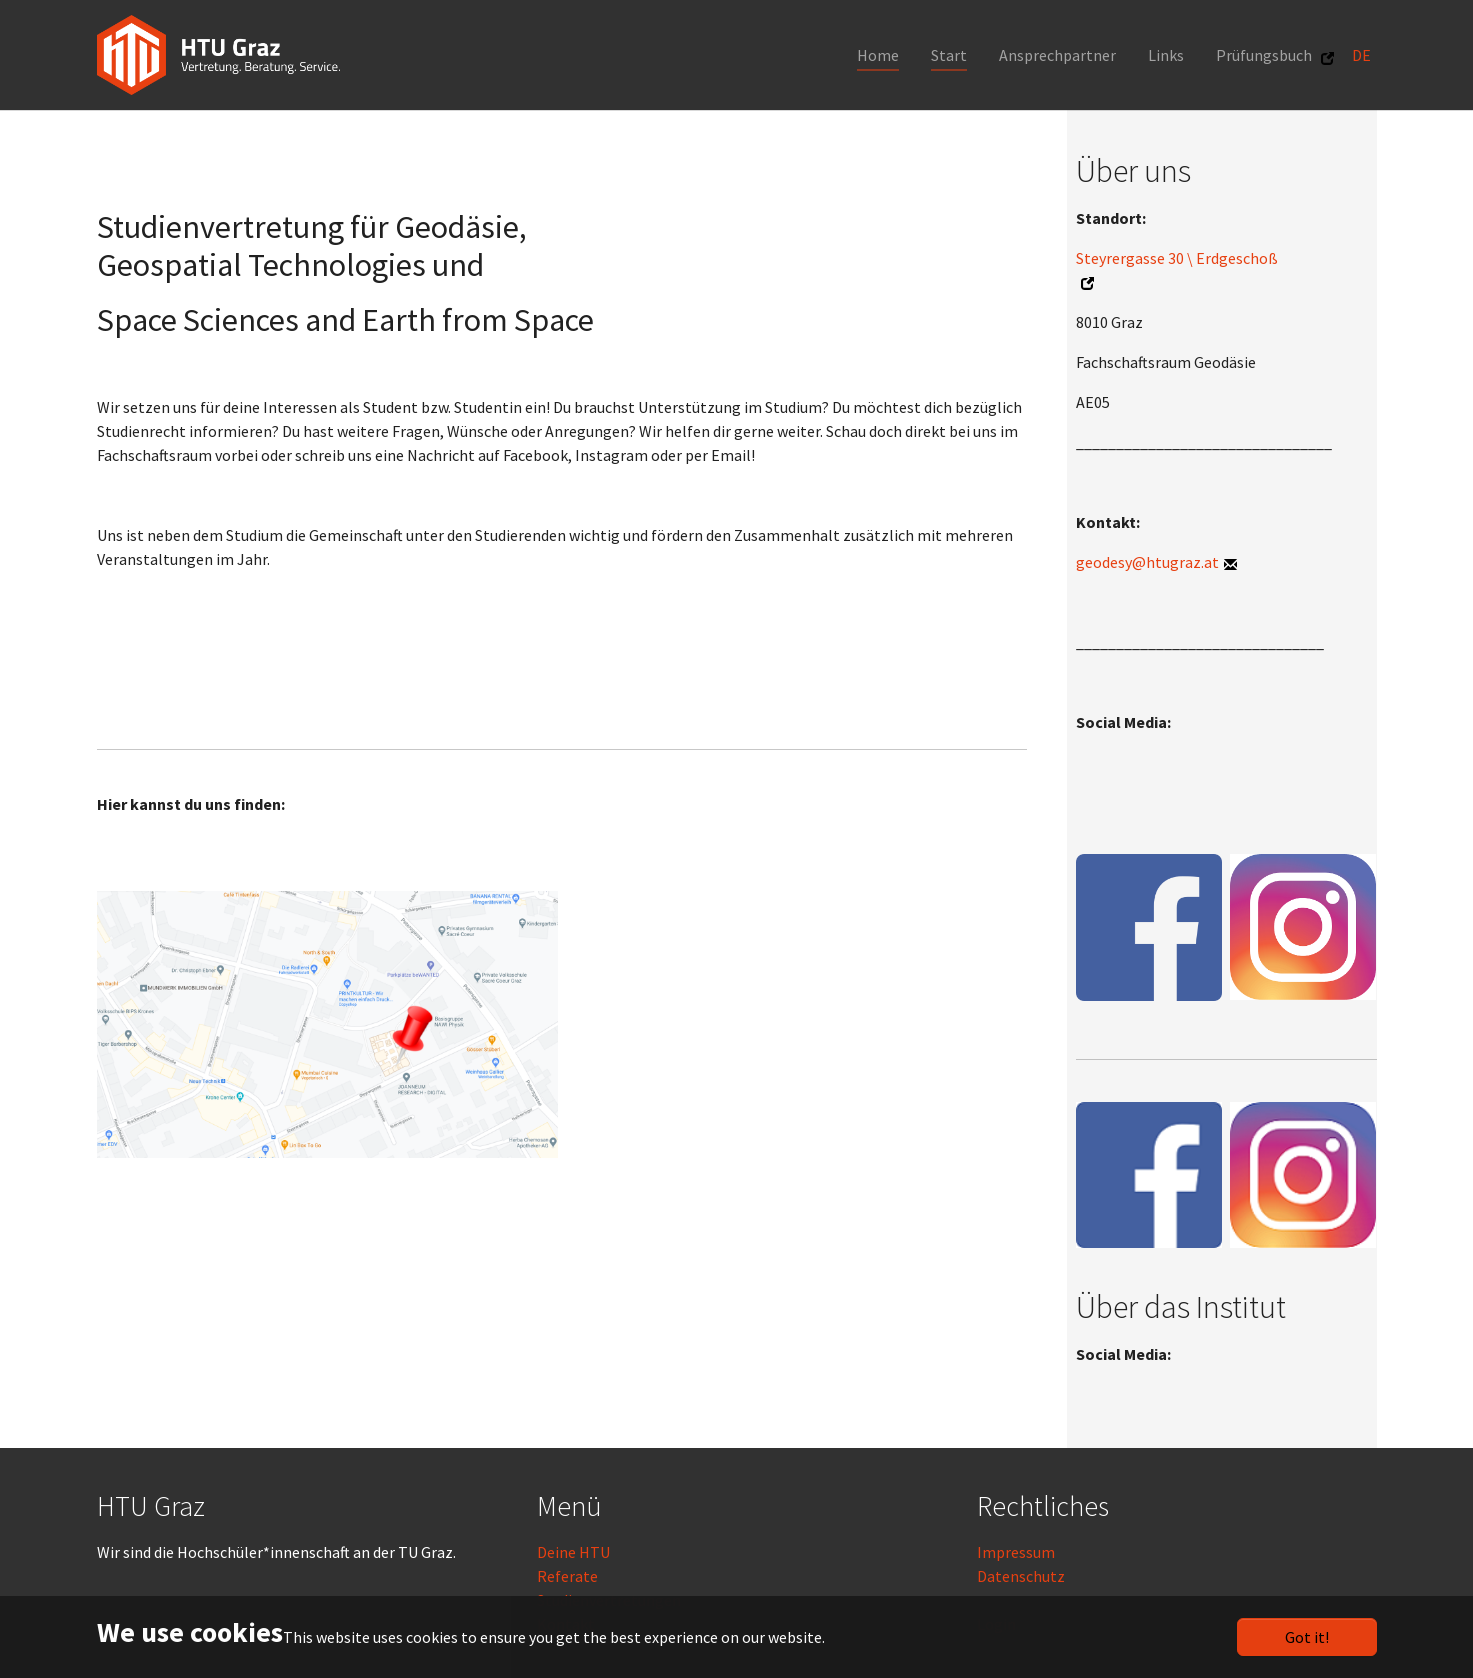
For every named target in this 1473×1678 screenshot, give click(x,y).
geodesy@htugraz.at (1147, 562)
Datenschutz (1021, 1576)
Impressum (1016, 1552)
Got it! (1307, 1637)
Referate (567, 1576)
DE (1363, 55)
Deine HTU (573, 1552)
